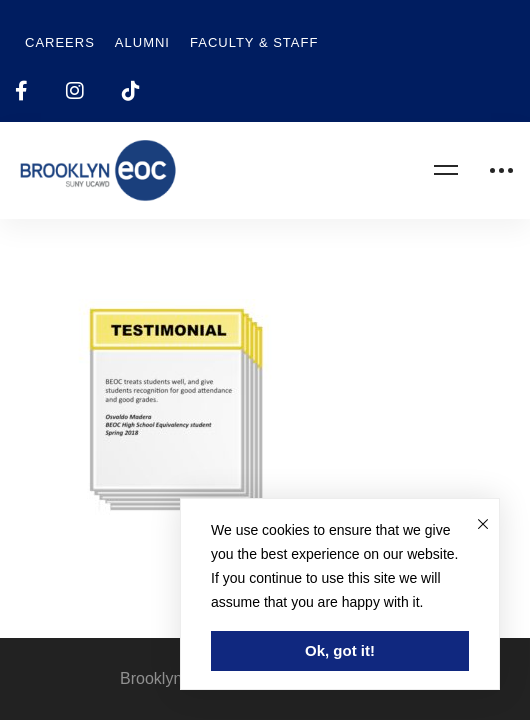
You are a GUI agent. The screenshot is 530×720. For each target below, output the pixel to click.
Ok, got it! (340, 650)
